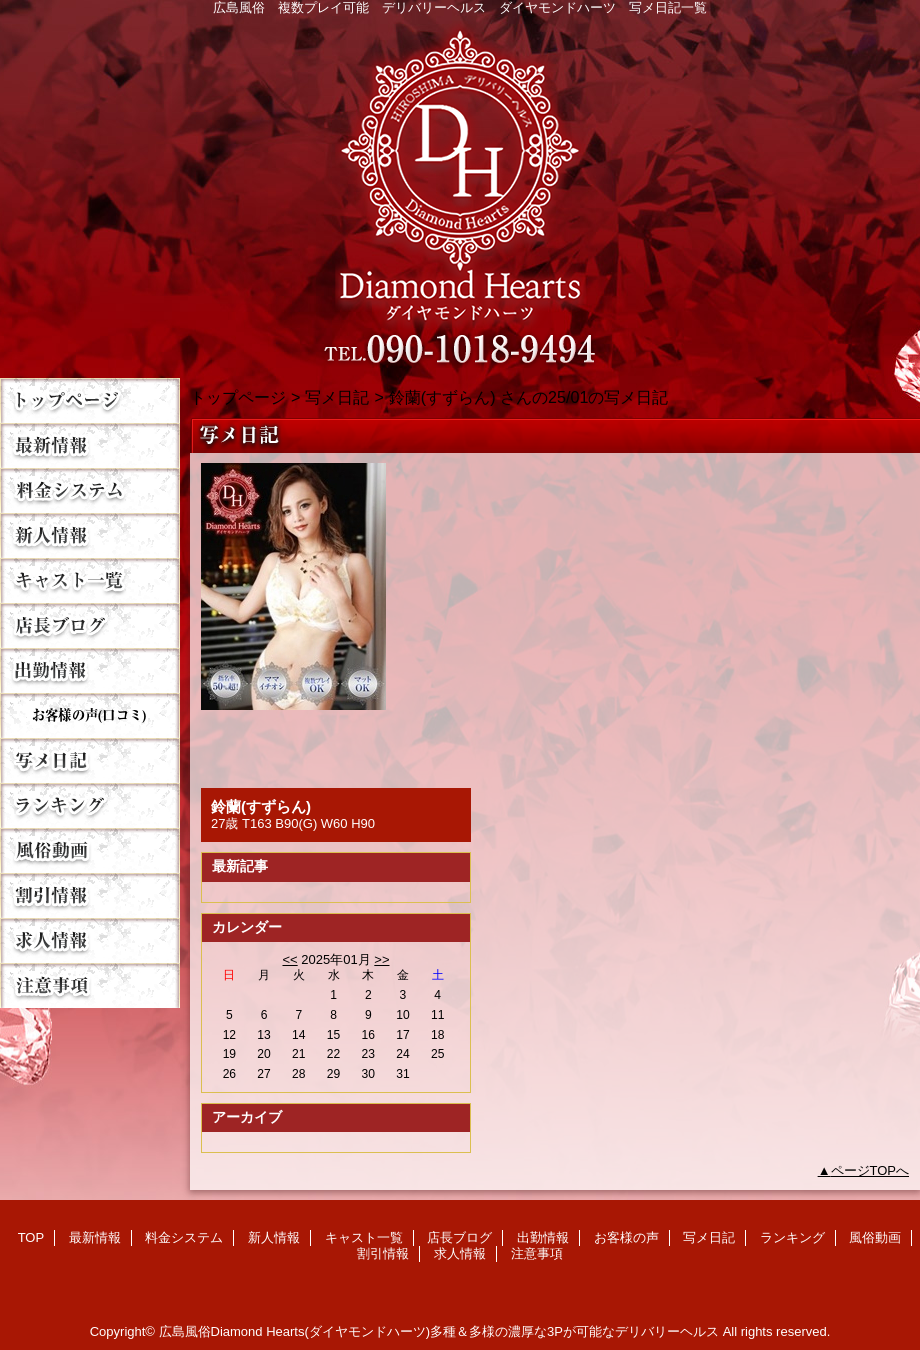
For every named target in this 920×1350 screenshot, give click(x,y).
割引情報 (90, 895)
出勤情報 (90, 670)
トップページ (238, 397)
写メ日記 (90, 760)
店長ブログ (90, 625)
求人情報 (90, 940)
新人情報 (90, 535)
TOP (90, 400)
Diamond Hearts (460, 191)
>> (381, 959)
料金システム (90, 490)
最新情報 (90, 445)
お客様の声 (90, 715)
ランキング (90, 805)
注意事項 (90, 985)
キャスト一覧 (90, 580)
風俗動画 (90, 850)
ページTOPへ (870, 1170)
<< (289, 959)
